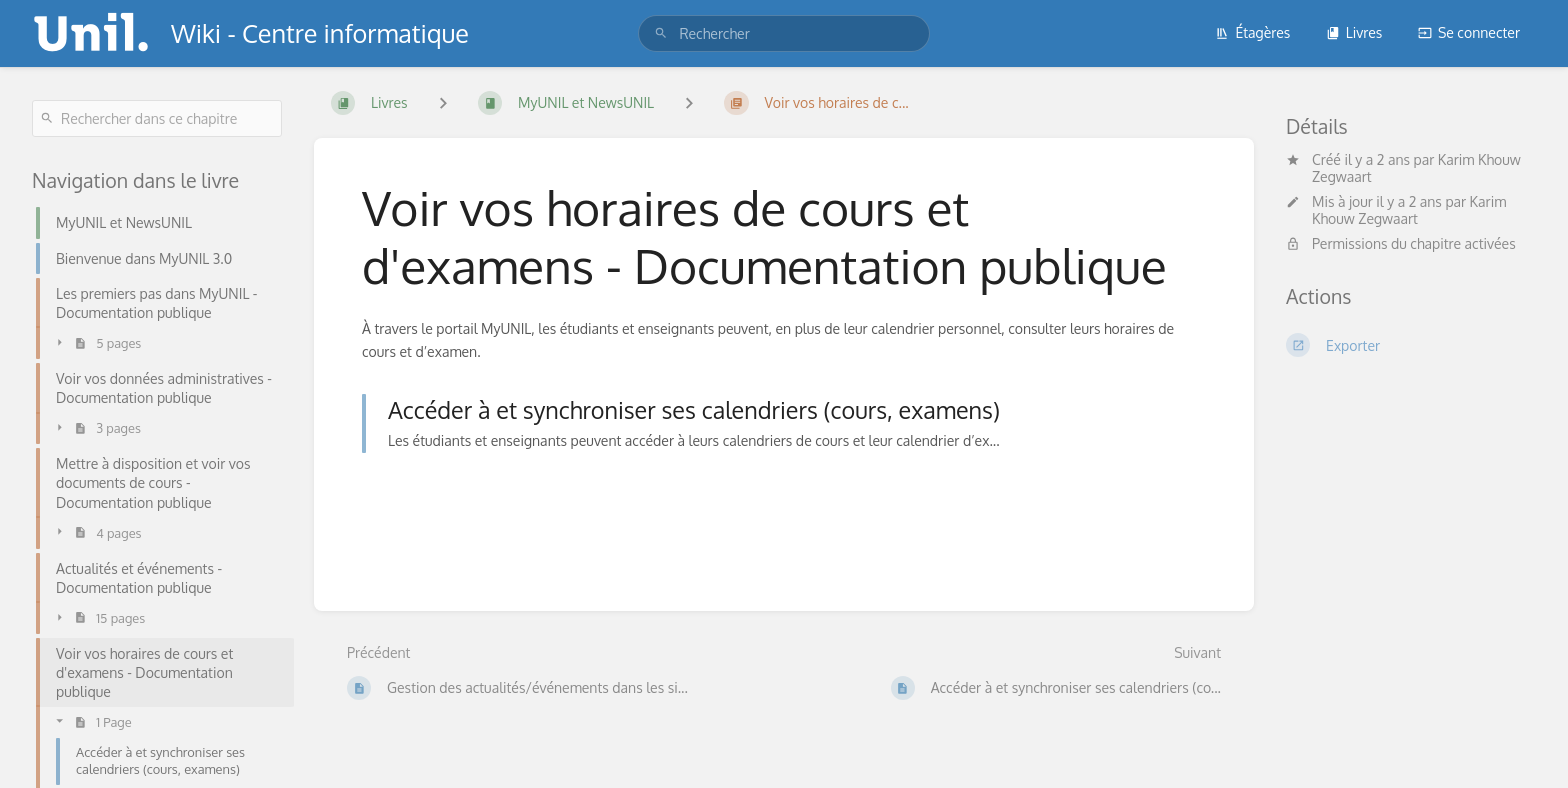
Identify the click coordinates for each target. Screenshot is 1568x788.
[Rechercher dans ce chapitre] (157, 118)
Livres (1354, 32)
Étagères (1252, 32)
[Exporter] (1411, 345)
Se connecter (1469, 32)
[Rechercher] (661, 33)
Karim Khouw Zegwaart (1409, 210)
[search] (783, 33)
